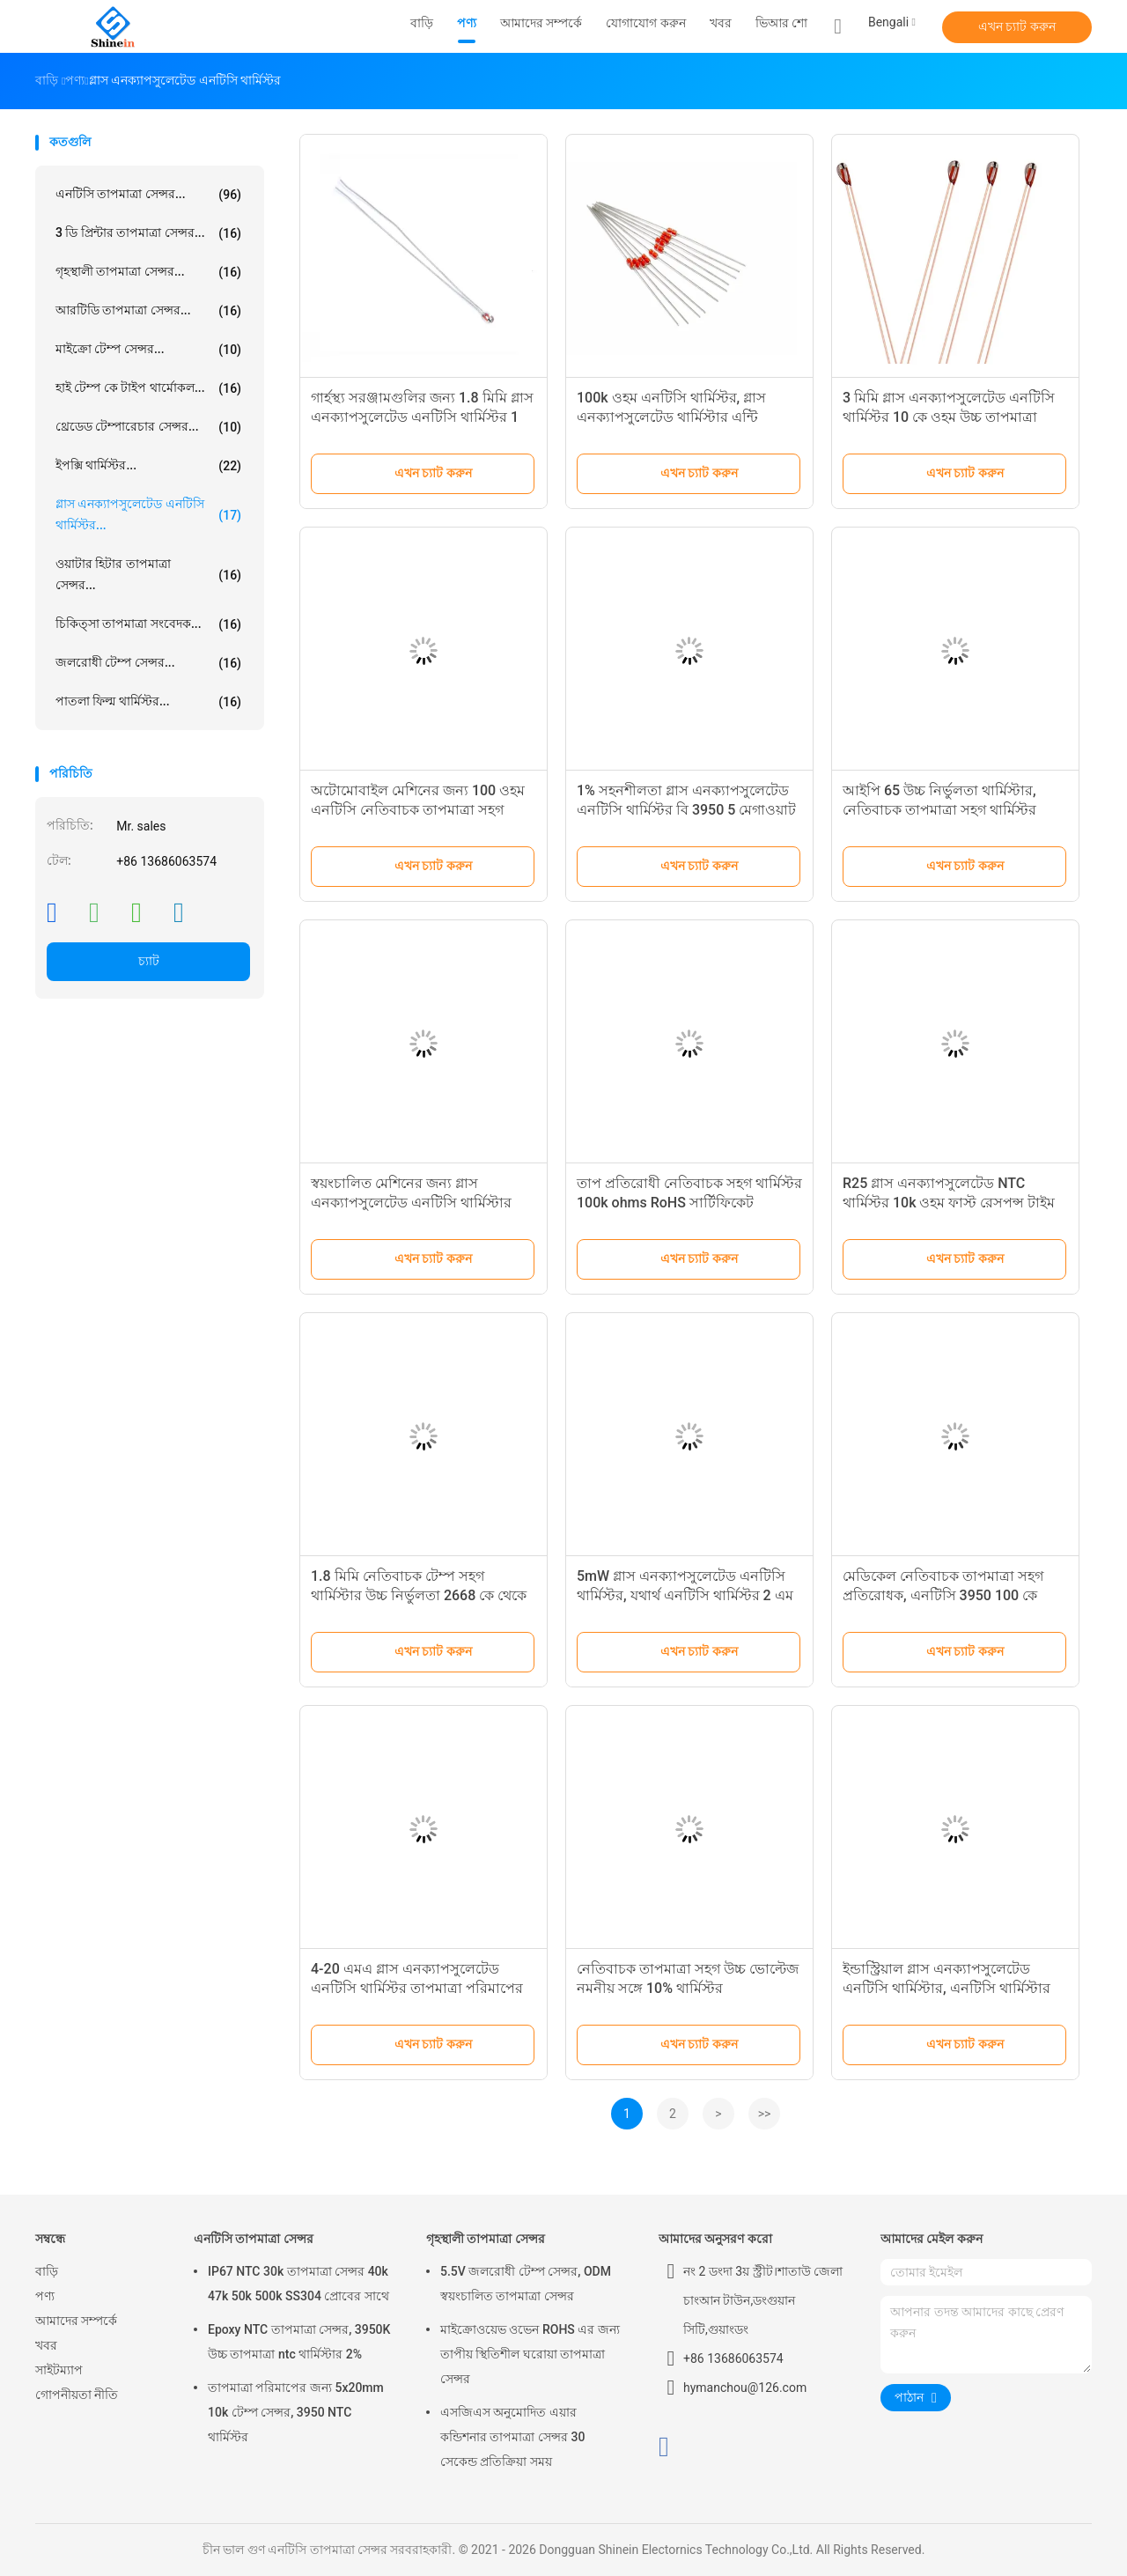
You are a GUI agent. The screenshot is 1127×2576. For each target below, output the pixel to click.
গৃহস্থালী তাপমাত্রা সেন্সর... (148, 272)
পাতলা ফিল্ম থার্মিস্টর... (148, 702)
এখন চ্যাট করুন (1017, 26)
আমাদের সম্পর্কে (76, 2321)
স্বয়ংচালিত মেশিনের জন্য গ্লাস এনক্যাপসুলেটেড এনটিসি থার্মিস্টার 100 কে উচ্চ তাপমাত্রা (411, 1202)
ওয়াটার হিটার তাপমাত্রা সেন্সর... (148, 574)
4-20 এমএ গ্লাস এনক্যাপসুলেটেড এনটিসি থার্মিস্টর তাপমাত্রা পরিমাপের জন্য (417, 1988)
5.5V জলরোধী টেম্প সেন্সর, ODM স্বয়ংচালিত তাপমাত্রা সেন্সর (525, 2283)
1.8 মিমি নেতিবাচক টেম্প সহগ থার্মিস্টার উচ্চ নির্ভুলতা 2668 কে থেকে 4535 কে (419, 1595)
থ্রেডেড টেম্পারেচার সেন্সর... (148, 427)
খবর (46, 2345)
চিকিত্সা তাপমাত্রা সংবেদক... (148, 624)
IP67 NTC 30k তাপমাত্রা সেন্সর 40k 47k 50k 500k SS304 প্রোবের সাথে (298, 2283)
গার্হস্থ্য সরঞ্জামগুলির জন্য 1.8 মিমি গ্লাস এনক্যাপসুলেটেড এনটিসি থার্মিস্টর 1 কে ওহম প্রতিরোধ (422, 417)
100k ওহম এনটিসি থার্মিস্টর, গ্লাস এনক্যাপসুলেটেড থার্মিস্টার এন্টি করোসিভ (671, 417)
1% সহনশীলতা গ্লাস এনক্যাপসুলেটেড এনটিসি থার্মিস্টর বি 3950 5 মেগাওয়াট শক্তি (686, 810)
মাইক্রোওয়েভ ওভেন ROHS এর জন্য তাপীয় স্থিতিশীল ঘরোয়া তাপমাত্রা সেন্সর (530, 2354)
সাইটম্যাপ (59, 2370)
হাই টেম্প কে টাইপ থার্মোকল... (148, 388)
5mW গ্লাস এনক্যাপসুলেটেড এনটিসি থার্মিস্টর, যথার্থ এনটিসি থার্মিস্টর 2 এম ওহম (685, 1595)
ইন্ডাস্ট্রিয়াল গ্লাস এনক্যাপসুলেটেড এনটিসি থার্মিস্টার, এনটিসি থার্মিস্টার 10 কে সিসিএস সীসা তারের (946, 1988)
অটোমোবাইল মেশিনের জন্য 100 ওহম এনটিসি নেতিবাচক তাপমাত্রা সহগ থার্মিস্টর (418, 810)
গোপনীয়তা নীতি (76, 2395)
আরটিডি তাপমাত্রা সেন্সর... (148, 311)
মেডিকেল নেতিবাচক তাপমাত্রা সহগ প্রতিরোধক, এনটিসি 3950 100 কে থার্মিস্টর (943, 1595)
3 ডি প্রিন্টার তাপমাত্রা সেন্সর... (148, 233)
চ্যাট (148, 961)
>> (764, 2114)
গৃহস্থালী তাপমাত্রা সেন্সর (485, 2239)
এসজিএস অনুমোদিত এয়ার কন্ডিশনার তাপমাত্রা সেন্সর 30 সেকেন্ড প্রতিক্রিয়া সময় (512, 2437)
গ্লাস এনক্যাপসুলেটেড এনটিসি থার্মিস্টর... (148, 514)
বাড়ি (46, 2271)
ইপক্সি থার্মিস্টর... (148, 466)
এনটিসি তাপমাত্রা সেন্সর (253, 2239)
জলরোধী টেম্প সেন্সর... (148, 663)
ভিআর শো (781, 23)
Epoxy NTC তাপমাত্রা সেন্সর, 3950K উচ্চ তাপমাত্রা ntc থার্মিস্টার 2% (299, 2341)
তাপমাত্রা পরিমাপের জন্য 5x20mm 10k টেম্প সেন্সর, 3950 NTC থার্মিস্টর (296, 2412)
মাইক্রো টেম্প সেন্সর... (148, 349)
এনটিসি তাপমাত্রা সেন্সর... (148, 194)
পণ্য (45, 2296)
